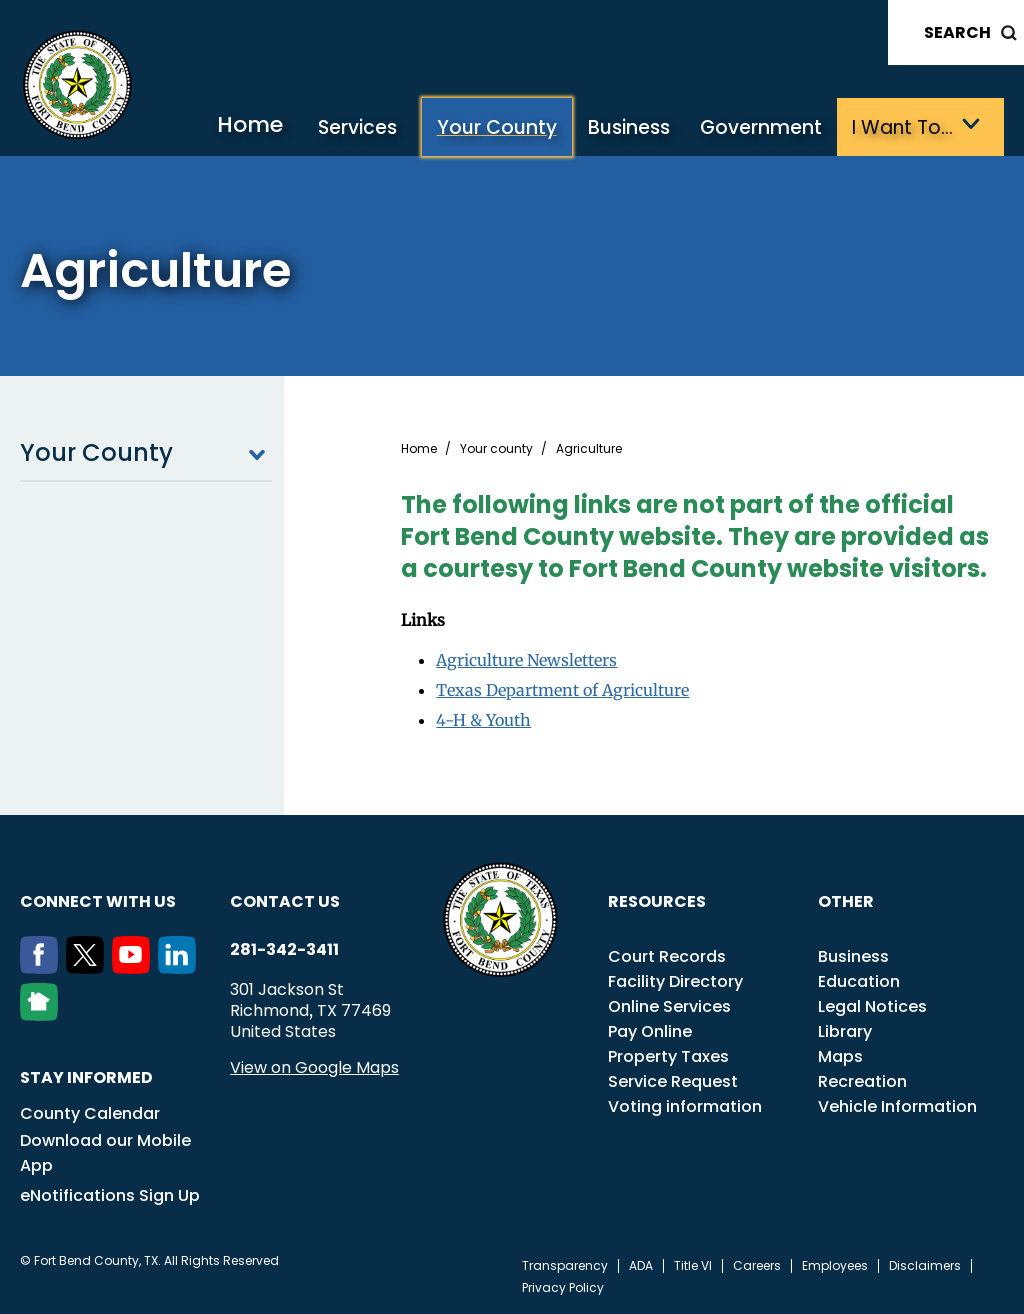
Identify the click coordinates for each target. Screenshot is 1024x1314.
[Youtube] (135, 968)
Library (845, 1031)
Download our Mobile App (105, 1153)
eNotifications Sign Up (110, 1195)
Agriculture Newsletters (526, 660)
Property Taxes (668, 1056)
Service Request (673, 1081)
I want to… (902, 127)
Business (629, 127)
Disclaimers (925, 1266)
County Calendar (90, 1113)
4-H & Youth (483, 720)
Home (250, 124)
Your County (497, 127)
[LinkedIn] (181, 968)
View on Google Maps (314, 1067)
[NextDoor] (43, 1015)
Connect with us (98, 901)
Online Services (669, 1006)
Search (957, 32)
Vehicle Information (897, 1106)
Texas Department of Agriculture (562, 690)
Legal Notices (872, 1006)
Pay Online (650, 1031)
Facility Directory (675, 981)
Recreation (862, 1081)
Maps (840, 1056)
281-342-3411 (284, 950)
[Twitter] (89, 968)
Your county (496, 449)
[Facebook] (43, 968)
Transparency (565, 1266)
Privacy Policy (563, 1288)
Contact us (285, 901)
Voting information (685, 1106)
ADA (641, 1266)
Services (357, 127)
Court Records (667, 956)
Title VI (693, 1266)
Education (859, 981)
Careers (757, 1266)
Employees (835, 1266)
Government (761, 127)
